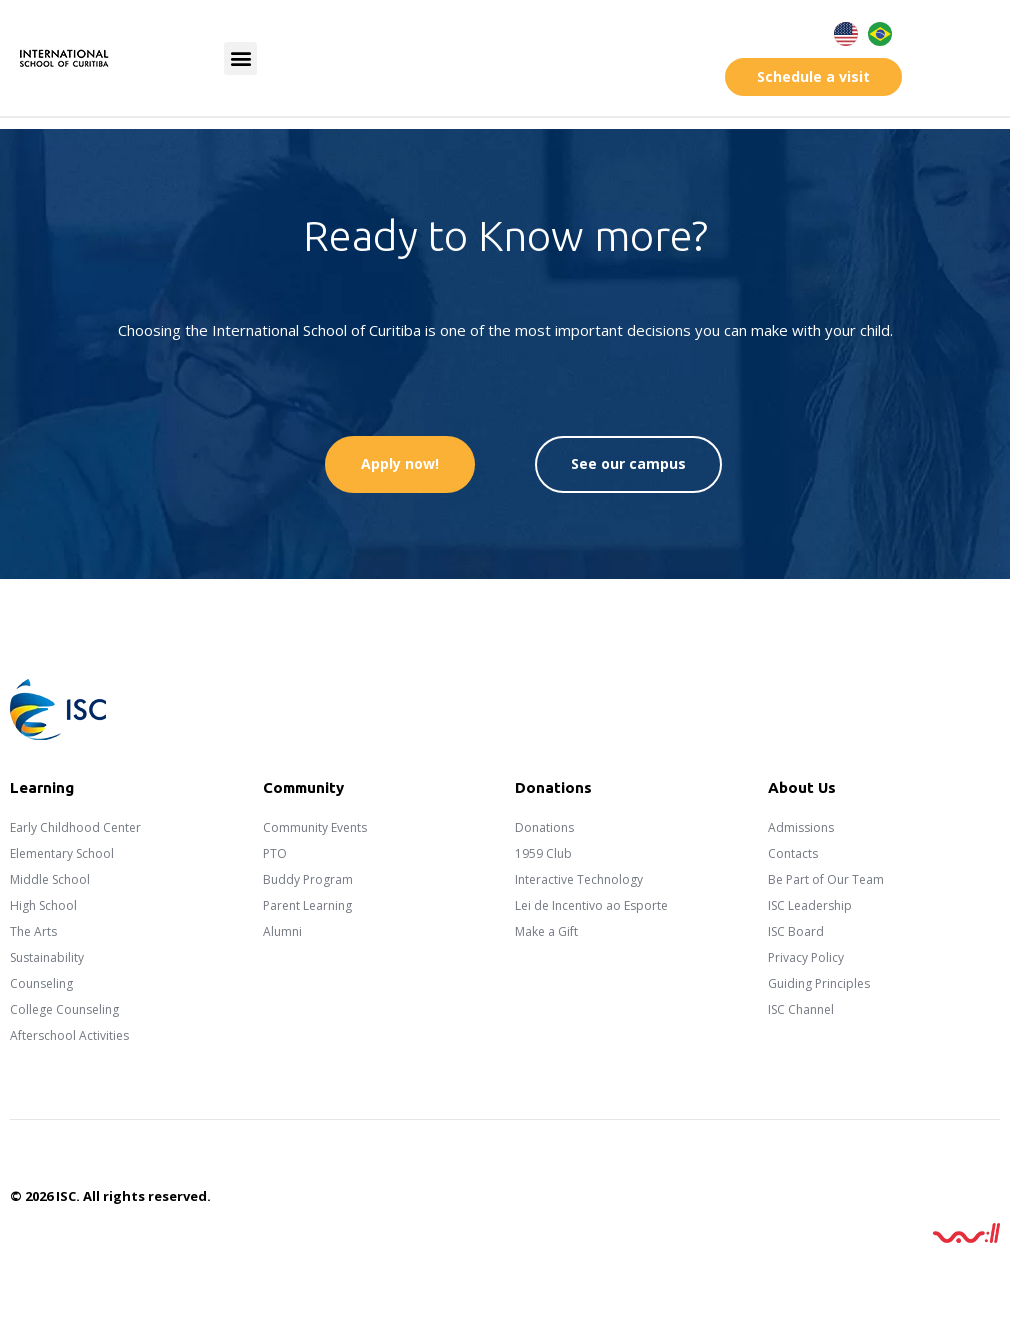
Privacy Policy (806, 957)
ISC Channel (801, 1009)
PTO (275, 853)
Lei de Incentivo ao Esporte (591, 905)
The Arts (33, 931)
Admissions (801, 827)
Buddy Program (308, 879)
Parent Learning (307, 905)
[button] (240, 58)
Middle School (50, 879)
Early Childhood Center (75, 827)
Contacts (793, 853)
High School (43, 905)
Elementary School (62, 853)
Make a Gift (546, 931)
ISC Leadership (810, 905)
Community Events (315, 827)
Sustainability (47, 957)
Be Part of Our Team (826, 879)
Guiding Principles (819, 983)
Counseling (41, 983)
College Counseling (64, 1009)
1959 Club (543, 853)
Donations (544, 827)
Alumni (282, 931)
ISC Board (796, 931)
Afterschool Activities (69, 1035)
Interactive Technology (579, 879)
